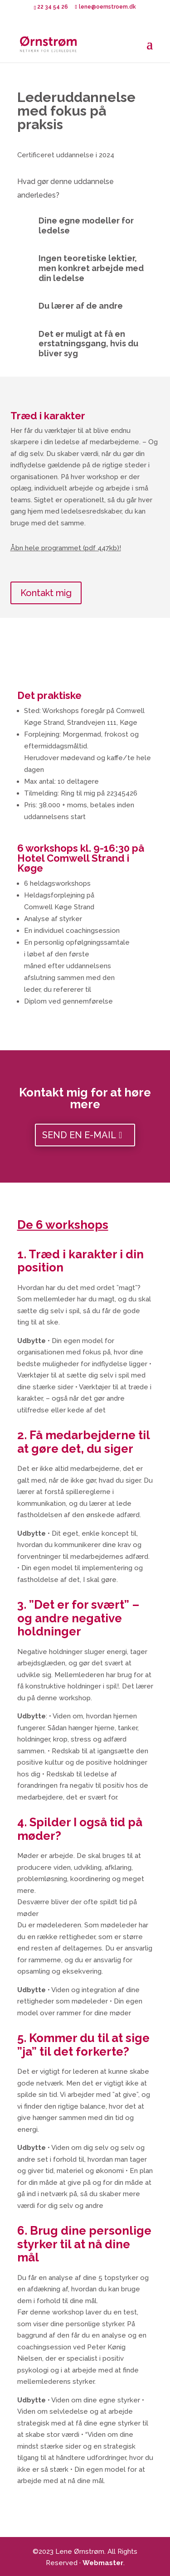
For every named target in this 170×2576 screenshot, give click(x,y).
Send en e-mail (79, 1135)
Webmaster (103, 2563)
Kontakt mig (46, 592)
